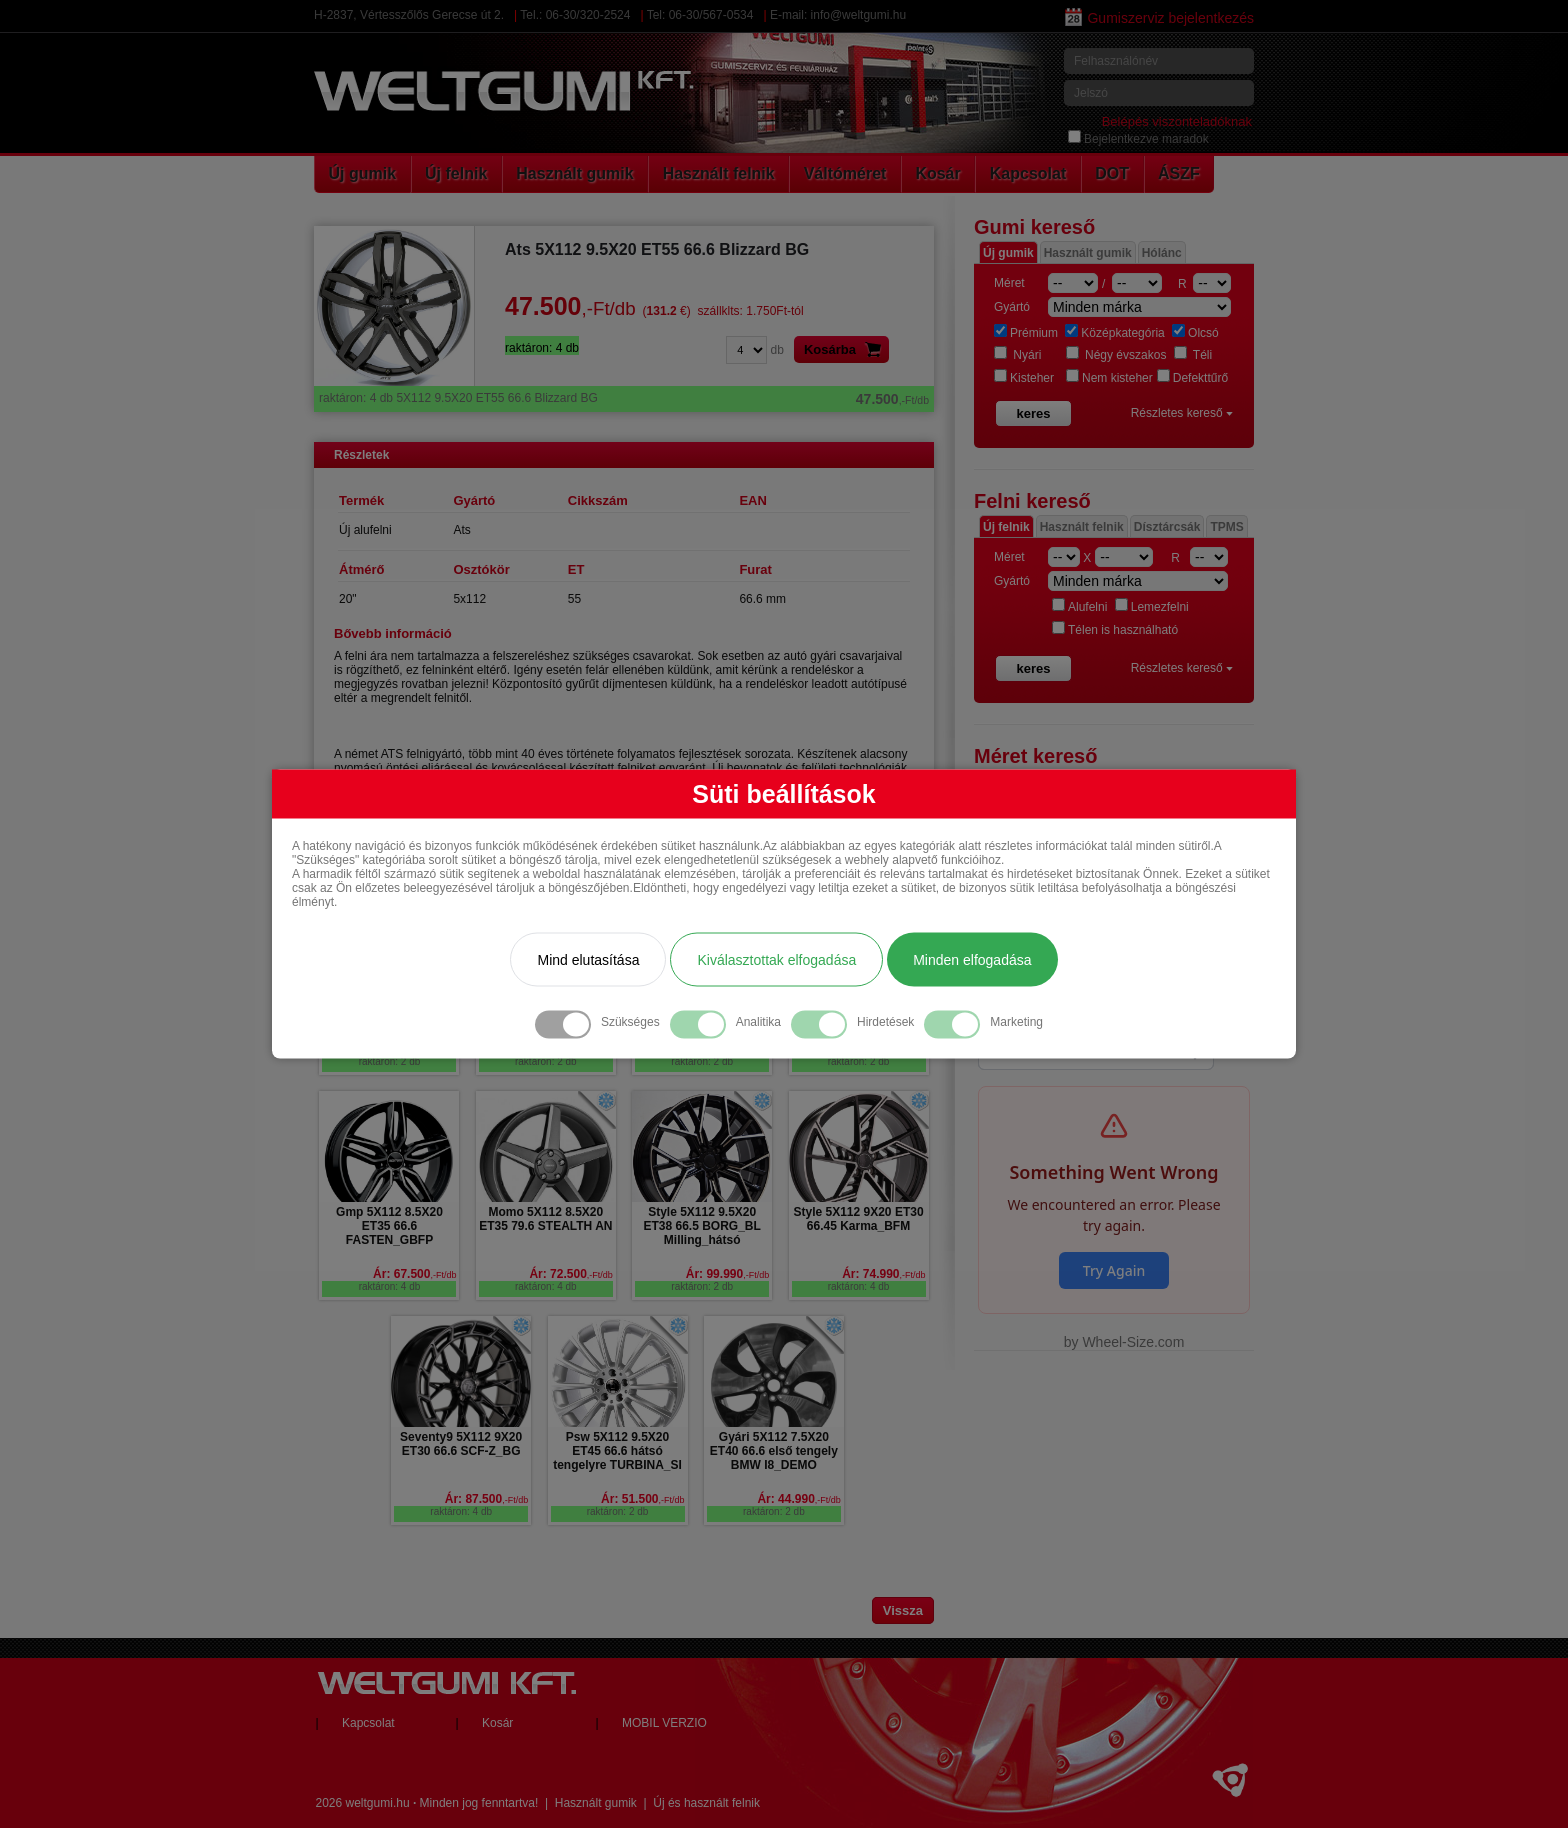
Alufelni (1079, 607)
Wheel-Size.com (1133, 1342)
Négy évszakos (1116, 355)
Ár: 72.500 (570, 1274)
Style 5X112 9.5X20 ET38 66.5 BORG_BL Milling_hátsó (701, 1226)
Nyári (1017, 355)
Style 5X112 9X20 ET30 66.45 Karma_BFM (858, 1219)
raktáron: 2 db (390, 1061)
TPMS (1226, 527)
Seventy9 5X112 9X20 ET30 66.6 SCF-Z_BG (461, 1444)
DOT (1112, 173)
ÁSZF (1179, 173)
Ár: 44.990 (798, 1499)
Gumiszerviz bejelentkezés (1159, 18)
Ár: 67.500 (414, 1274)
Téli (1193, 355)
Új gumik (363, 173)
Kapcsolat (1028, 173)
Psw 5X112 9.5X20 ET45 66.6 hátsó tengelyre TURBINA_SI (617, 1451)
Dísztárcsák (1167, 527)
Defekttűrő (1192, 378)
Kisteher (1024, 378)
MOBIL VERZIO (664, 1723)
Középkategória (1114, 333)
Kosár (937, 173)
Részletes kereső (1182, 413)
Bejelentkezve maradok (1138, 139)
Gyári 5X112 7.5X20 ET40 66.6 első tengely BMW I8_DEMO (774, 1451)
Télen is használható (1115, 630)
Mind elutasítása (588, 960)
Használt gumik (574, 173)
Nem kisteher (1109, 378)
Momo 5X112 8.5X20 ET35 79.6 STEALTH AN (545, 1219)
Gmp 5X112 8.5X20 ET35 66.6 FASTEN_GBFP (389, 1226)
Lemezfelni (1152, 607)
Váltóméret (845, 173)
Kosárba (846, 349)
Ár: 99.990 (727, 1274)
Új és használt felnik (706, 1803)
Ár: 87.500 (486, 1499)
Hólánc (1162, 253)
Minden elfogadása (972, 960)
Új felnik (456, 173)
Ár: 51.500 (642, 1499)
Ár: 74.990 (883, 1274)
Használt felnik (719, 173)
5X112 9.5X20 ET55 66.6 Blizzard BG (624, 398)
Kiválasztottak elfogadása (776, 960)
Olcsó (1195, 333)
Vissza (903, 1610)
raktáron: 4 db (390, 1286)
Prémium (1026, 333)
